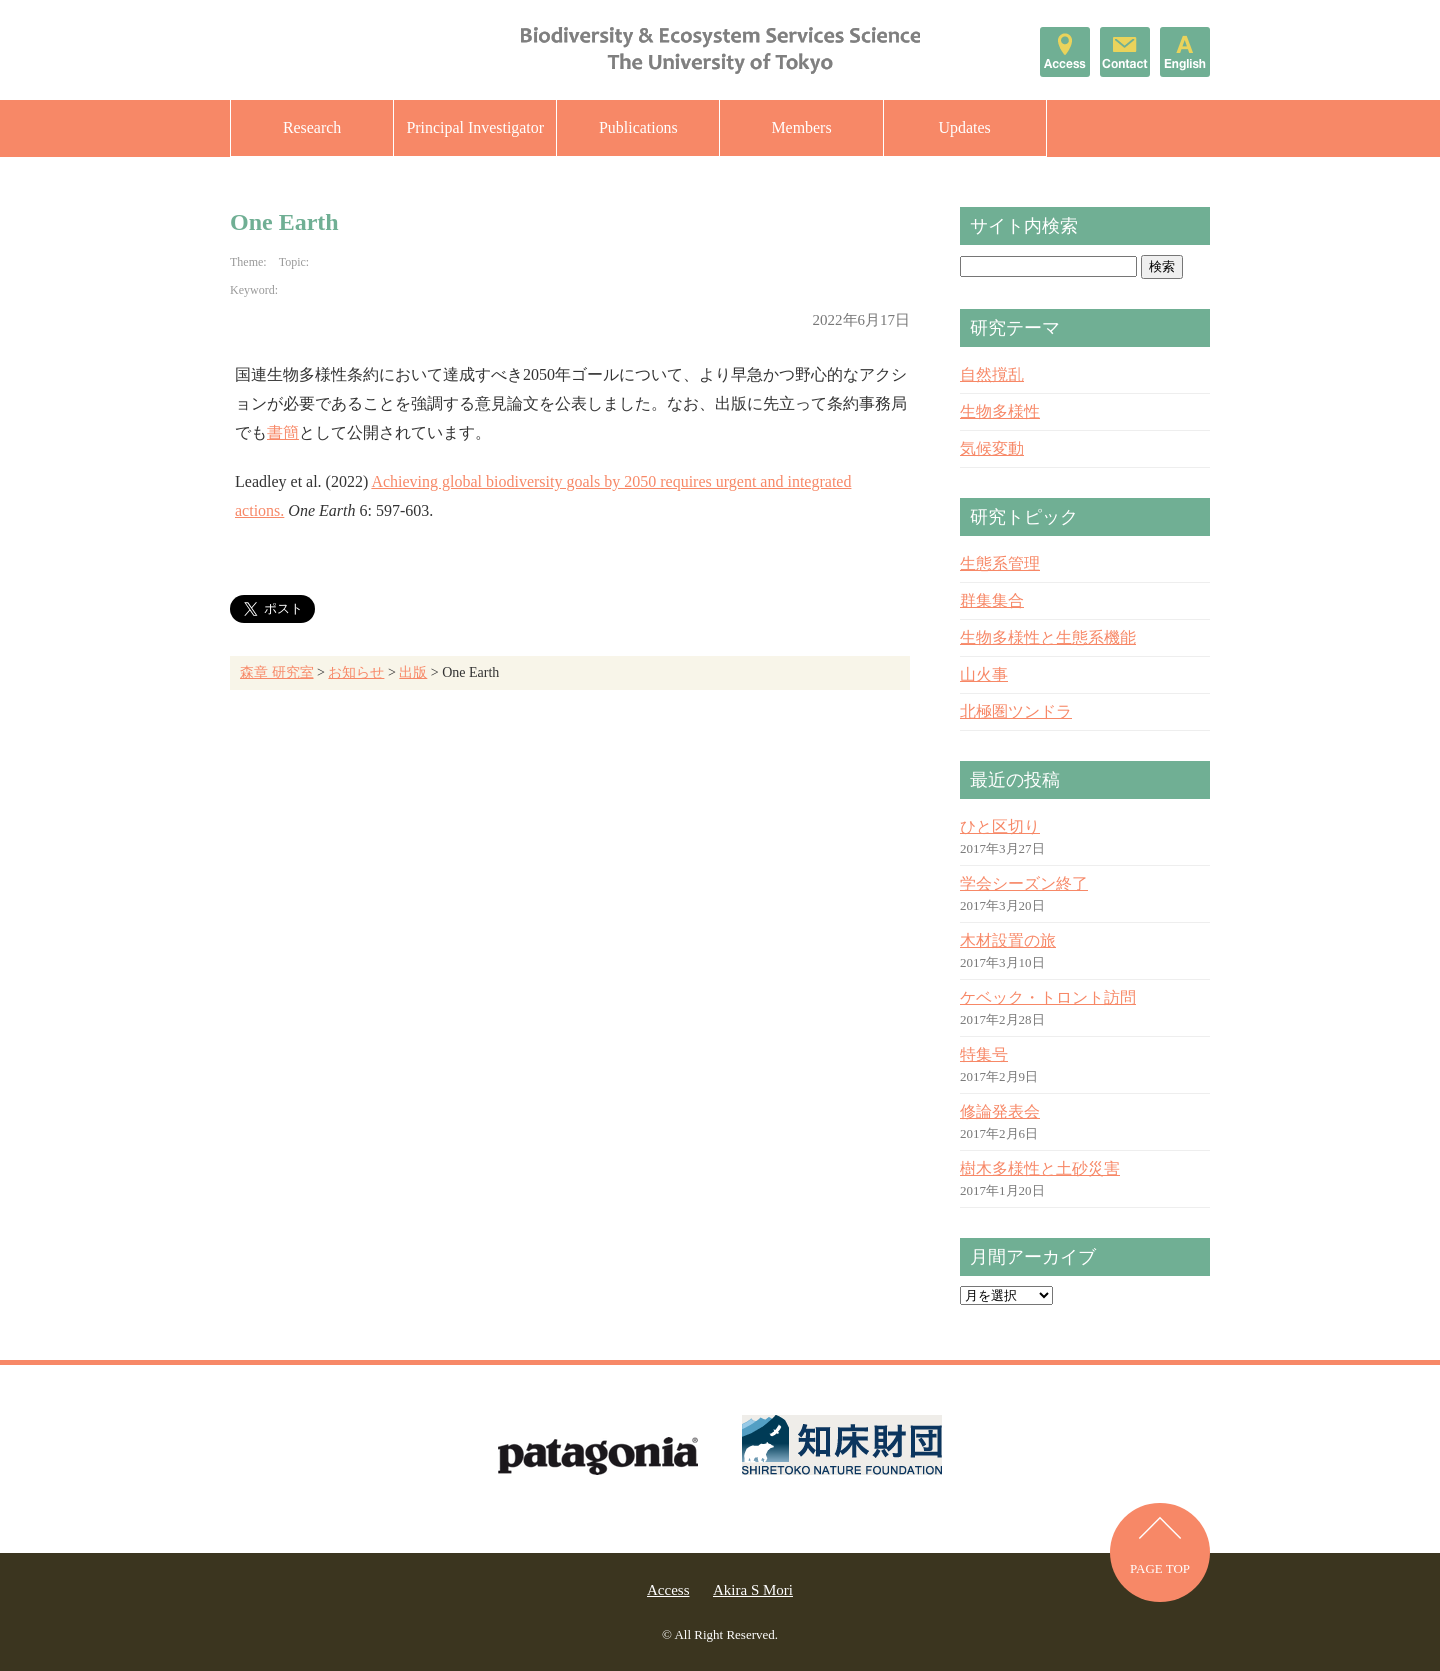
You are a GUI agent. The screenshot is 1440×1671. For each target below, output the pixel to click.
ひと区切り (1000, 826)
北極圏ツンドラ (1016, 711)
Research (312, 127)
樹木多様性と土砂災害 (1040, 1168)
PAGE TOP (1160, 1569)
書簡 (283, 432)
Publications (638, 127)
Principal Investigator (475, 127)
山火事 (984, 674)
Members (801, 127)
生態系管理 (1000, 563)
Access (668, 1590)
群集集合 (992, 600)
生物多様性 (1000, 411)
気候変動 (992, 448)
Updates (964, 127)
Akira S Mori (753, 1590)
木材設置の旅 (1008, 940)
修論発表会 (1000, 1111)
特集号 (984, 1054)
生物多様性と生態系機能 (1048, 637)
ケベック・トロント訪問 (1048, 997)
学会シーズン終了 (1024, 883)
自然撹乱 (992, 374)
